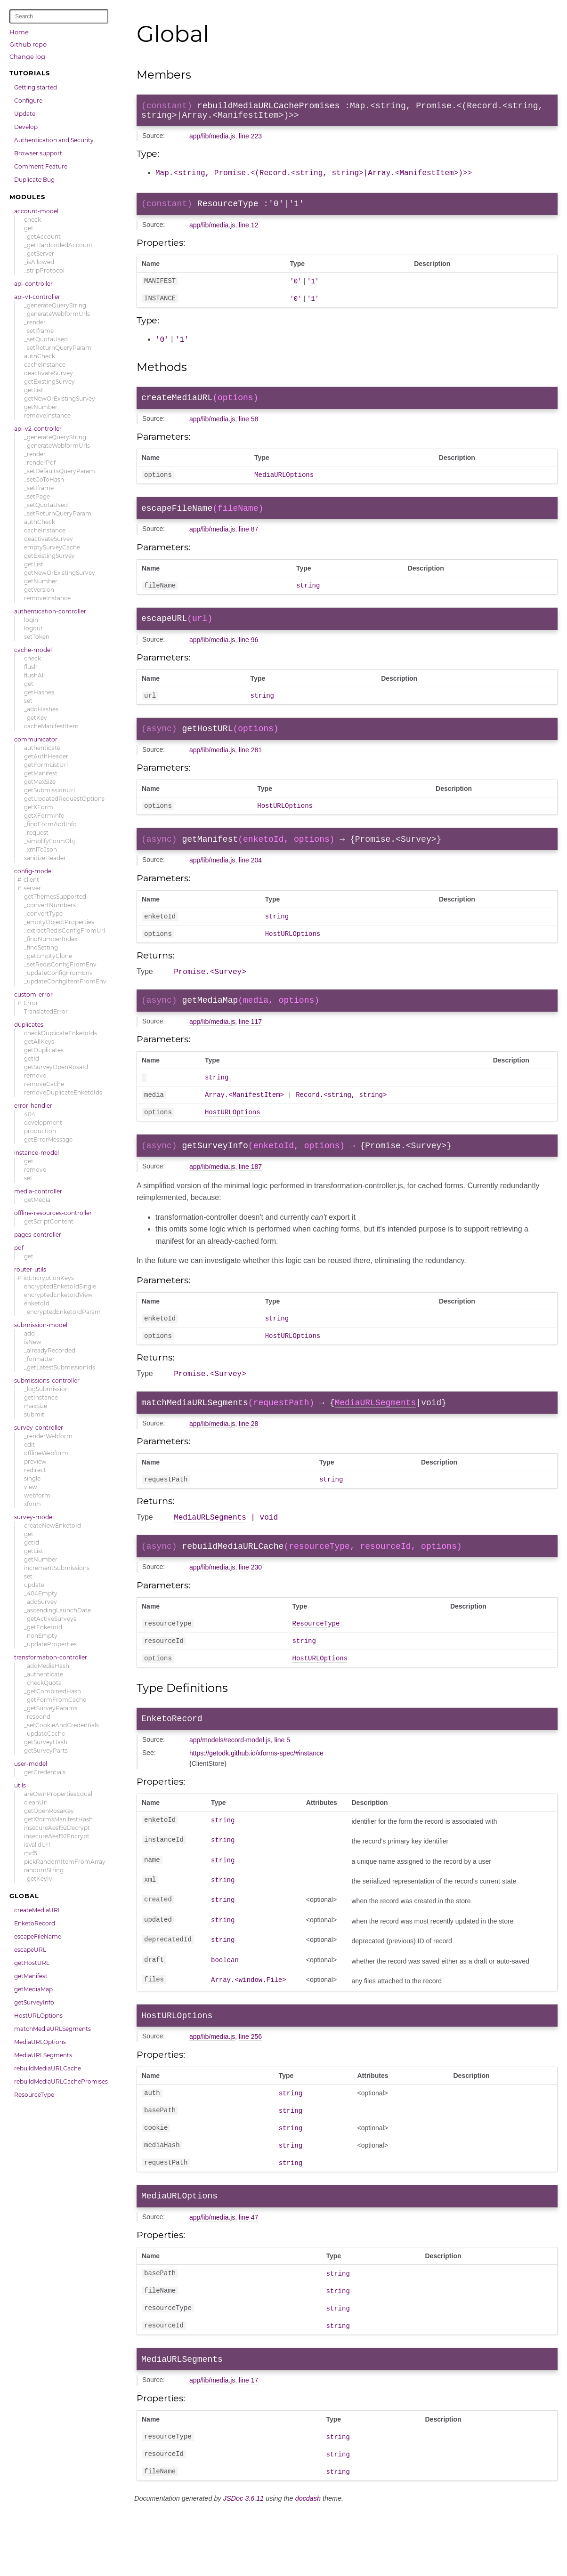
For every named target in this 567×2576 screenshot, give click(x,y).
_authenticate (43, 1674)
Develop (26, 126)
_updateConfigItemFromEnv (65, 981)
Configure (28, 100)
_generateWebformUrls (57, 313)
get (28, 228)
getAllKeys (39, 1041)
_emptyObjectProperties (59, 922)
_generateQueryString (55, 305)
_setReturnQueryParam (57, 347)
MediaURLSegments (43, 2055)
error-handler (33, 1105)
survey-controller (38, 1427)
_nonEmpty (40, 1635)
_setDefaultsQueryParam (59, 471)
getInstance (41, 1397)
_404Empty (40, 1593)
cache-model (33, 649)
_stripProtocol (44, 270)
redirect (35, 1469)
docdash (308, 2565)
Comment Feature (40, 166)
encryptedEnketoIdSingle (60, 1286)
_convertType (43, 913)
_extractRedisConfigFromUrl (64, 930)
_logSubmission (46, 1389)
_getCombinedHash (52, 1691)
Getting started (35, 87)
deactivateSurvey (48, 373)
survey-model (34, 1517)
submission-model (40, 1324)
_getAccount (42, 236)
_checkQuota (43, 1682)
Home (19, 32)
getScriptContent (48, 1221)
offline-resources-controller (53, 1212)
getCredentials (44, 1772)
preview (35, 1461)
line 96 (248, 654)
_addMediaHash (46, 1665)
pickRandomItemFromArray (64, 1861)
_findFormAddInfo (50, 824)
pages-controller (37, 1234)
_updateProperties (50, 1644)
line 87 (248, 540)
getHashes (39, 692)
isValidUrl (37, 1844)
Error (31, 1002)
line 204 (250, 881)
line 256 (250, 2088)
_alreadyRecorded (49, 1350)
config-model (33, 871)
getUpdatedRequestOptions (64, 798)
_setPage (37, 496)
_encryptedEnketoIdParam (62, 1311)
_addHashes (41, 709)
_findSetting (41, 947)
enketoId (36, 1303)
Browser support (38, 153)
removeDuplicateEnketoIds (63, 1092)
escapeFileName (37, 1936)
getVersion (39, 589)
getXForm (38, 807)
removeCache (44, 1083)
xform (32, 1503)
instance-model (36, 1152)
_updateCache (44, 1733)
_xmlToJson (40, 849)
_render (35, 322)
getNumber (40, 407)
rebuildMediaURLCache (47, 2068)
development (43, 1122)
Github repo (28, 44)
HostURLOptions (38, 2015)
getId (31, 1058)
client (31, 879)
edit (29, 1444)
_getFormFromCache (55, 1699)
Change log (27, 56)
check (32, 219)
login (31, 619)
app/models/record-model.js (230, 1790)
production (40, 1131)
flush (31, 666)
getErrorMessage (48, 1139)
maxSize (35, 1405)
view (30, 1486)
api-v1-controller (37, 296)
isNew (32, 1341)
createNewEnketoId (52, 1525)
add (29, 1333)
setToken (36, 636)
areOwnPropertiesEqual (58, 1793)
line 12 (248, 229)
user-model (30, 1763)
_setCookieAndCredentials (61, 1725)
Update (24, 113)
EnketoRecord (34, 1923)
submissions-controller (47, 1380)
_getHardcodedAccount (58, 245)
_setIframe (39, 330)
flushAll (34, 675)
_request (36, 832)
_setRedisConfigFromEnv (60, 964)
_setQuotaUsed (46, 339)
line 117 (250, 1048)
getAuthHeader (46, 756)
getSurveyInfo (34, 2002)
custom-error (33, 994)
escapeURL (30, 1949)
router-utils (30, 1269)
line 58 (248, 426)
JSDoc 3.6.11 (243, 2565)
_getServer (39, 253)
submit (34, 1414)
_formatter (39, 1358)
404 (29, 1114)
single (32, 1478)
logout (33, 628)
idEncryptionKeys (49, 1277)
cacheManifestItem (51, 726)
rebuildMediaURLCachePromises (61, 2081)
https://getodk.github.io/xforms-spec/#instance (256, 1803)
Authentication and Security (54, 140)
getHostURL (31, 1962)
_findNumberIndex (50, 938)
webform (37, 1495)
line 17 (248, 2444)
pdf (19, 1247)
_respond (37, 1716)
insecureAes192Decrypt (57, 1827)
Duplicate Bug (34, 179)
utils (20, 1785)
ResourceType (34, 2094)
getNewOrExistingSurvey (59, 398)
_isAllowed (39, 262)
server (32, 888)
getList (33, 390)
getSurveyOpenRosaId (56, 1067)
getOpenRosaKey (49, 1810)
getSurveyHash (45, 1742)
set (28, 700)
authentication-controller (50, 611)
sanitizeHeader (45, 857)
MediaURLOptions (40, 2041)
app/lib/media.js (212, 140)
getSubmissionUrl (49, 790)
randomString (44, 1870)
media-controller (38, 1191)
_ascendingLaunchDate (57, 1610)
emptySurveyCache (52, 547)
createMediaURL (37, 1910)
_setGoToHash (44, 479)
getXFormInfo (44, 815)
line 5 (282, 1790)
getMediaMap (33, 1989)
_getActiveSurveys (50, 1618)
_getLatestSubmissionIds (59, 1367)
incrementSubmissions (56, 1567)
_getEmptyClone (48, 955)
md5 (30, 1853)
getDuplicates (44, 1050)
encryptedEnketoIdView (58, 1294)
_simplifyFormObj (49, 841)
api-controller (33, 283)
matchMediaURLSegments (52, 2028)
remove (35, 1075)
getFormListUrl (46, 764)
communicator (35, 739)
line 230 (250, 1611)
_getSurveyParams (50, 1708)
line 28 (248, 1462)
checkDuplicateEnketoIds (60, 1033)
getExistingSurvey (49, 381)
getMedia (37, 1199)
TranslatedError (46, 1011)
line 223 (250, 140)
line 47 (248, 2275)
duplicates (28, 1024)
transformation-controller (50, 1657)
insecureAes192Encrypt (56, 1836)
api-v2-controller (38, 428)
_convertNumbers (50, 905)
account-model (36, 211)
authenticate (42, 747)
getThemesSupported (55, 896)
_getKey (35, 717)
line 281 (250, 767)
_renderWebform (48, 1436)
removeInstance (47, 415)
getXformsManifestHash (58, 1819)
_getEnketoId (43, 1627)
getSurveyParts (46, 1750)
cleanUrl (36, 1802)
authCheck (39, 356)
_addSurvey (40, 1601)
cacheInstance (44, 364)
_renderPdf (40, 462)
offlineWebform (46, 1453)
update (34, 1584)
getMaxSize (40, 781)
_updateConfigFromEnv (58, 972)
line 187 (250, 1199)
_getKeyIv (38, 1878)
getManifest (40, 773)
